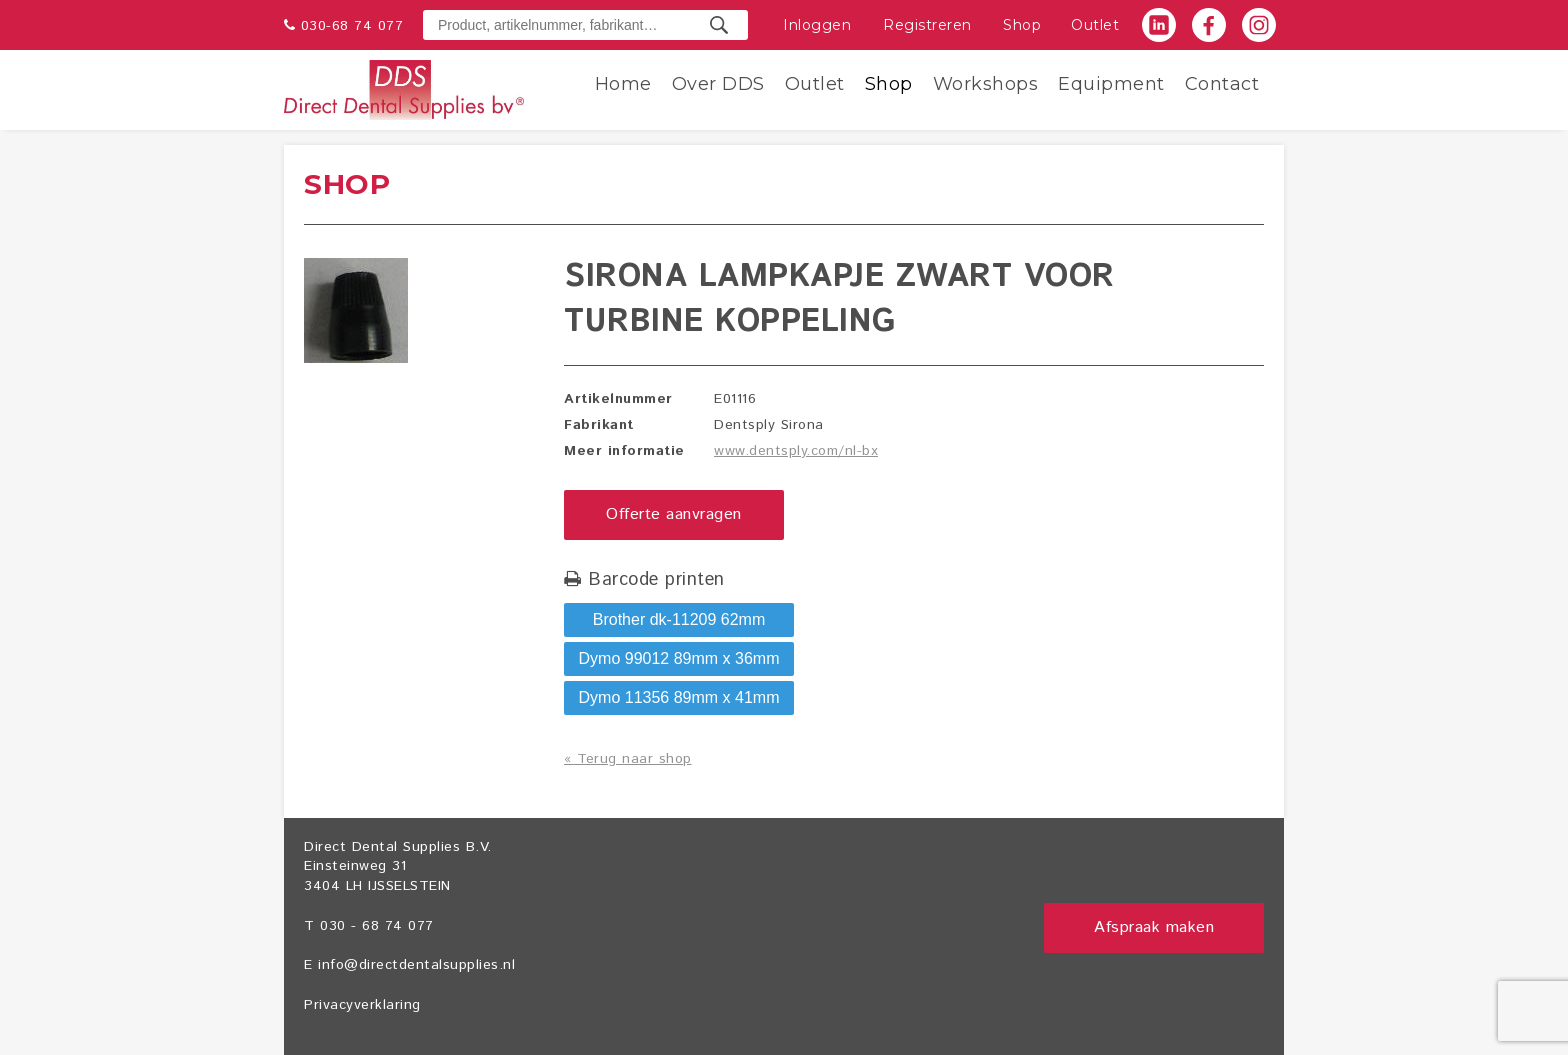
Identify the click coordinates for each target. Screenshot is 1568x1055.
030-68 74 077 (352, 26)
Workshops (986, 84)
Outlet (1095, 25)
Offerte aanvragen (674, 514)
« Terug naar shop (628, 759)
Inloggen (817, 25)
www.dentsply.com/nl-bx (796, 451)
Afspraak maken (1154, 927)
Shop (1022, 25)
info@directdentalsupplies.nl (416, 965)
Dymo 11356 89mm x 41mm (679, 697)
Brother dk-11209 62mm (679, 619)
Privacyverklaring (362, 1005)
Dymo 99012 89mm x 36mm (679, 658)
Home (623, 84)
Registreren (927, 25)
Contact (1222, 84)
